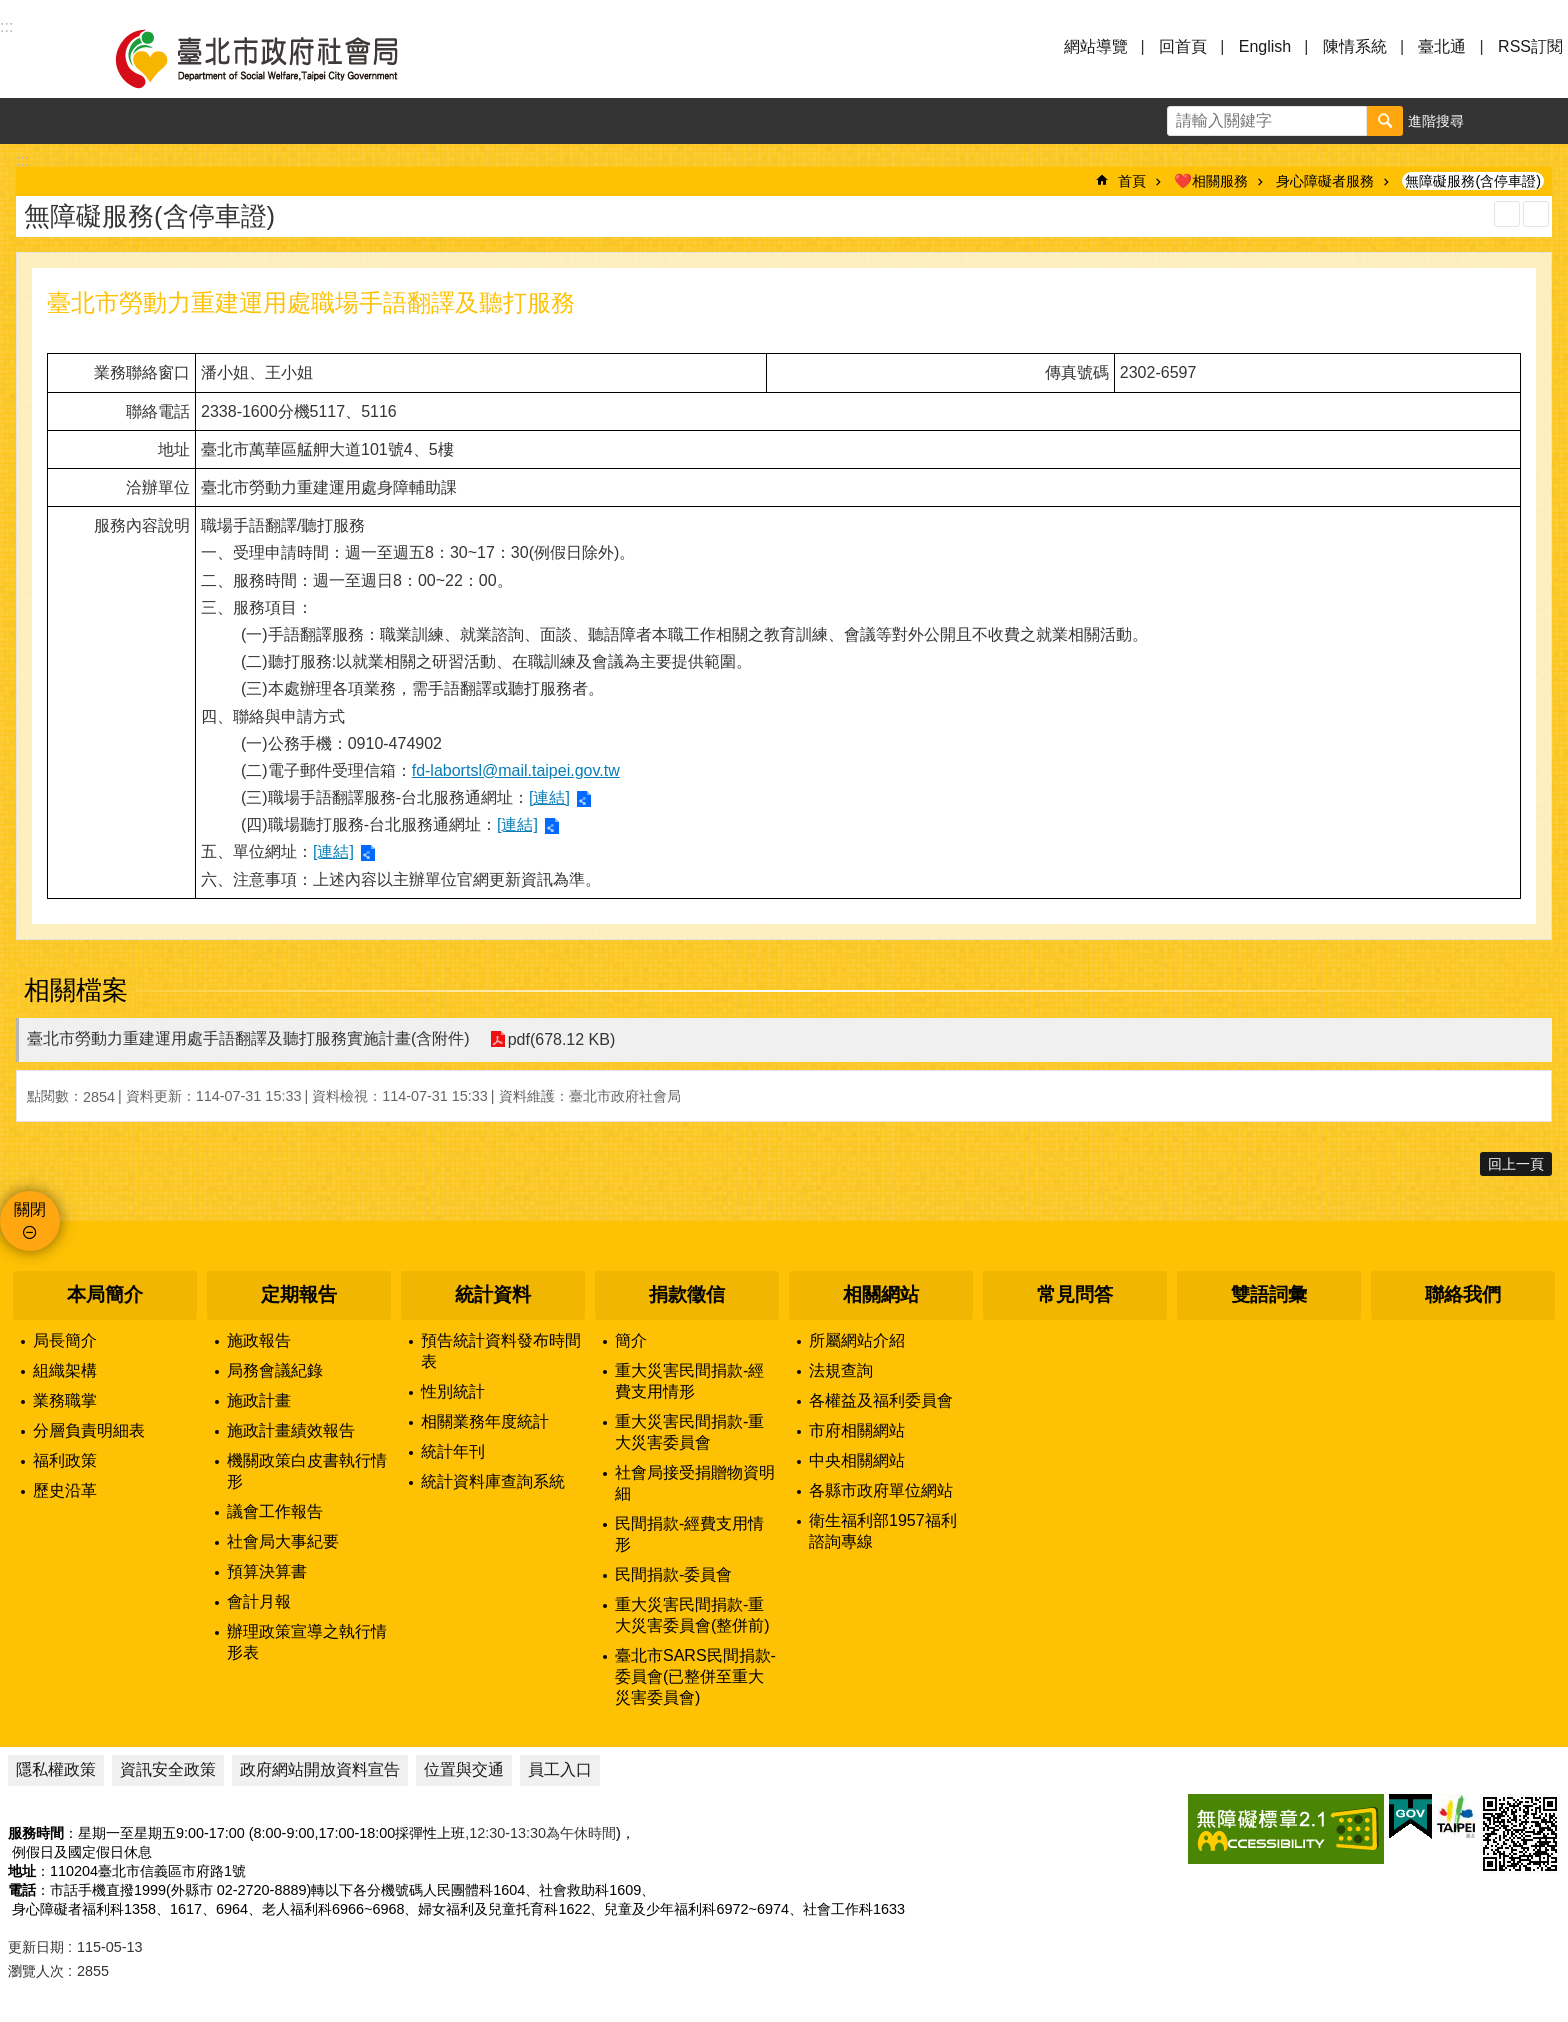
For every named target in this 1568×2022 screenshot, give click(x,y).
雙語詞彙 (1269, 1294)
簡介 (631, 1340)
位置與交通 (464, 1769)
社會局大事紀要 (283, 1541)
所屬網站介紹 (857, 1340)
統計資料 (493, 1294)
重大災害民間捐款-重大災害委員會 (689, 1432)
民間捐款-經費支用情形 (689, 1534)
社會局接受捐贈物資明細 (695, 1483)
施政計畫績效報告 (291, 1430)
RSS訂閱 (1530, 46)
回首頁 (1183, 46)
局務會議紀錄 (275, 1370)
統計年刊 (453, 1451)
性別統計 (453, 1391)
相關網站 (881, 1294)
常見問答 (1075, 1294)
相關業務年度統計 (485, 1421)
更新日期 (36, 1947)
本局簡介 (105, 1294)
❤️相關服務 (1211, 181)
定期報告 (299, 1294)
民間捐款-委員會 (673, 1574)
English (1265, 46)
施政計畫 (259, 1400)
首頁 (1132, 181)
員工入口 (560, 1769)
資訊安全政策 (168, 1769)
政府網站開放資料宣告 (320, 1769)
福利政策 (65, 1460)
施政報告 (259, 1340)
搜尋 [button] (1385, 121)
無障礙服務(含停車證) (1473, 181)
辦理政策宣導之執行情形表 (307, 1642)
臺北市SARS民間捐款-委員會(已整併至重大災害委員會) (695, 1676)
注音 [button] (1536, 214)
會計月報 (259, 1601)
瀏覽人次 (36, 1971)
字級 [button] (1499, 121)
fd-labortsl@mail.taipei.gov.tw (516, 770)
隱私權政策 (56, 1769)
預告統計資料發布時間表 (501, 1351)
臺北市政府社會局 (280, 58)
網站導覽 (1096, 46)
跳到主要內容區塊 (10, 10)
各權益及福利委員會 (881, 1400)
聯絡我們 (1463, 1294)
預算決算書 (267, 1571)
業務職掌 (65, 1400)
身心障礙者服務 (1325, 181)
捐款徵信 (687, 1294)
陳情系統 (1355, 46)
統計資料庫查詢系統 (493, 1481)
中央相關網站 (857, 1460)
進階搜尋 (1436, 121)
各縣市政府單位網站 (881, 1490)
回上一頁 (1516, 1164)
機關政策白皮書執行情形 (307, 1471)
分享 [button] (1545, 121)
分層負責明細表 (89, 1430)
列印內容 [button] (1507, 214)
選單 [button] (40, 58)
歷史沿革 (65, 1490)
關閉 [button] (30, 1209)
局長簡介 (65, 1340)
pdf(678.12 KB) (562, 1039)
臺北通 (1442, 46)
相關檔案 (76, 990)
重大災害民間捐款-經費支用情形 (689, 1381)
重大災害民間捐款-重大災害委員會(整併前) (692, 1615)
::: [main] (22, 160)
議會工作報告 (275, 1511)
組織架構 (65, 1370)
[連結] (549, 797)
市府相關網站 (857, 1430)
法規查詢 (841, 1370)
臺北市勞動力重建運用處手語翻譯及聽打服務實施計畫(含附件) (248, 1038)
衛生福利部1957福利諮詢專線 (883, 1531)
